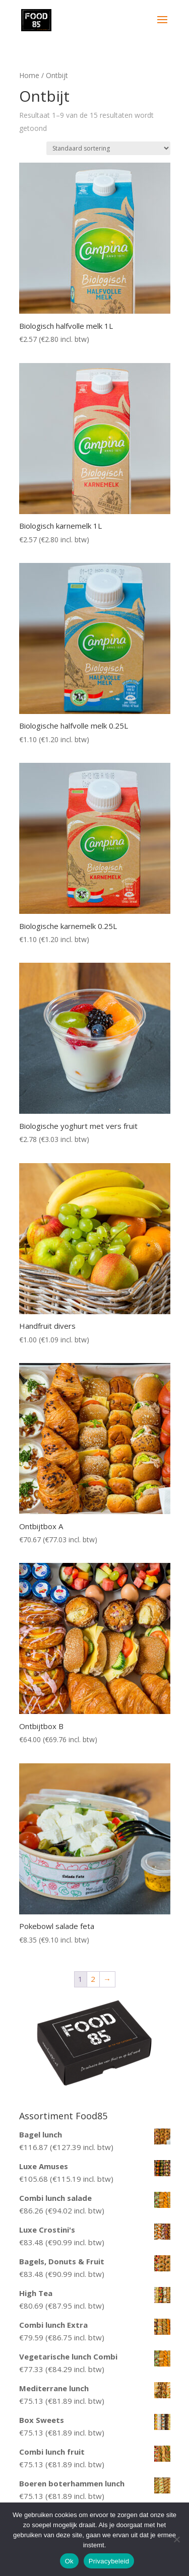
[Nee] (176, 2539)
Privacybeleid (109, 2561)
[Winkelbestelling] (108, 148)
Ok (69, 2561)
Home (29, 75)
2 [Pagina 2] (93, 1979)
